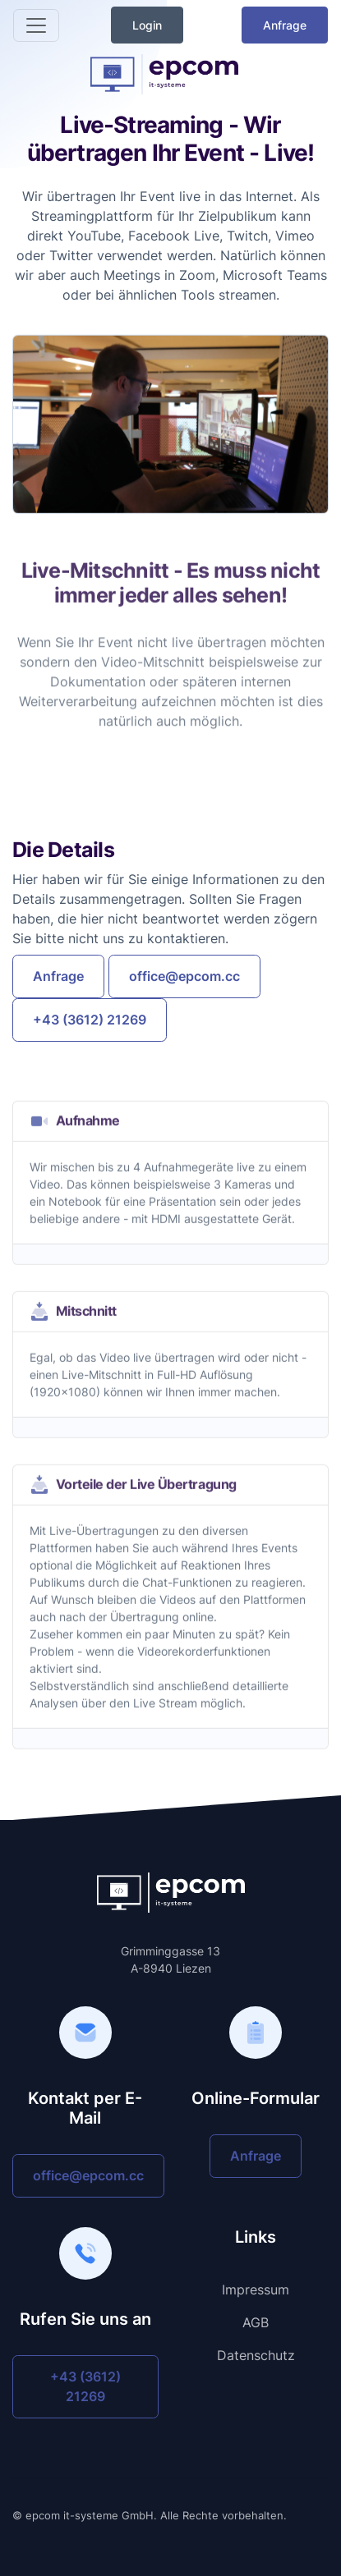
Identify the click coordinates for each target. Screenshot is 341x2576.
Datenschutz (256, 2355)
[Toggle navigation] (36, 25)
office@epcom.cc (184, 976)
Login (147, 25)
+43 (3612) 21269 (89, 1019)
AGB (255, 2322)
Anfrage (284, 25)
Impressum (255, 2289)
